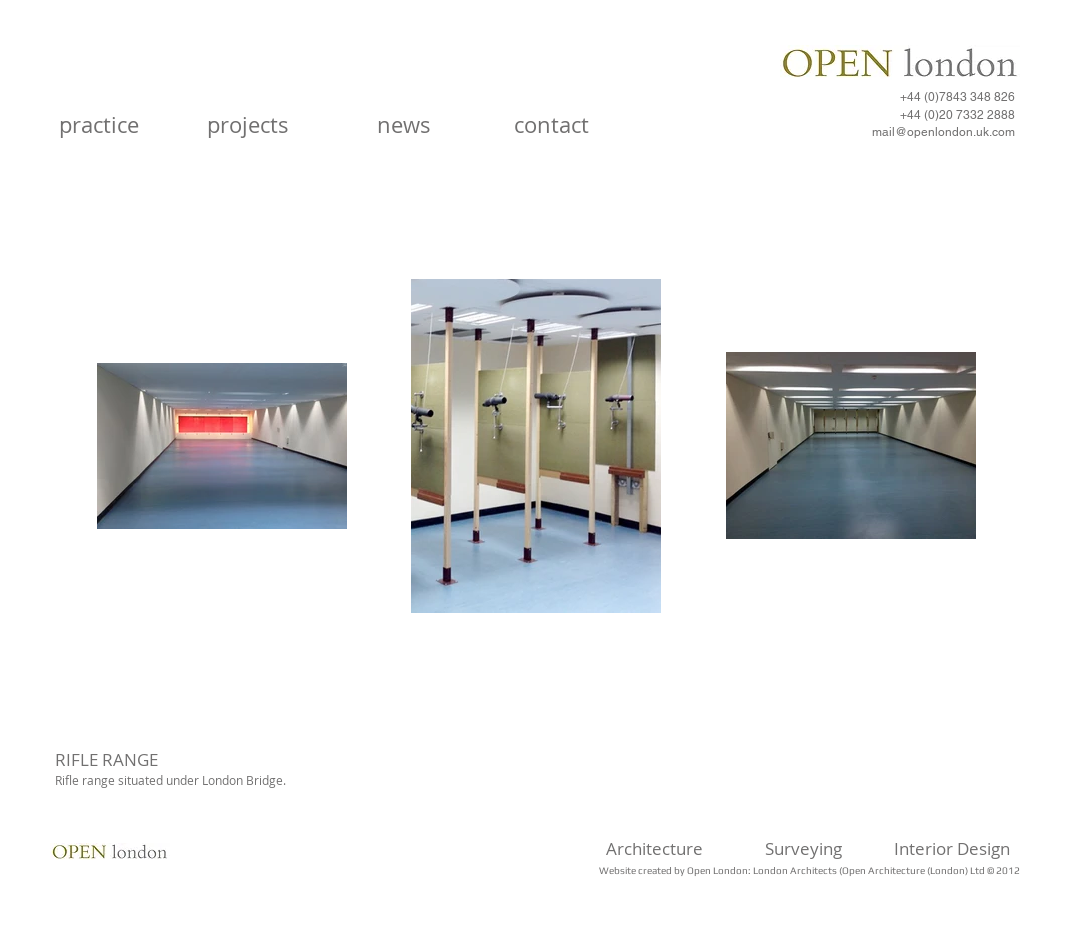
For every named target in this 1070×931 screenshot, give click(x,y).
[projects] (248, 125)
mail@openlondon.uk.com (943, 132)
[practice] (98, 125)
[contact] (551, 125)
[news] (403, 125)
